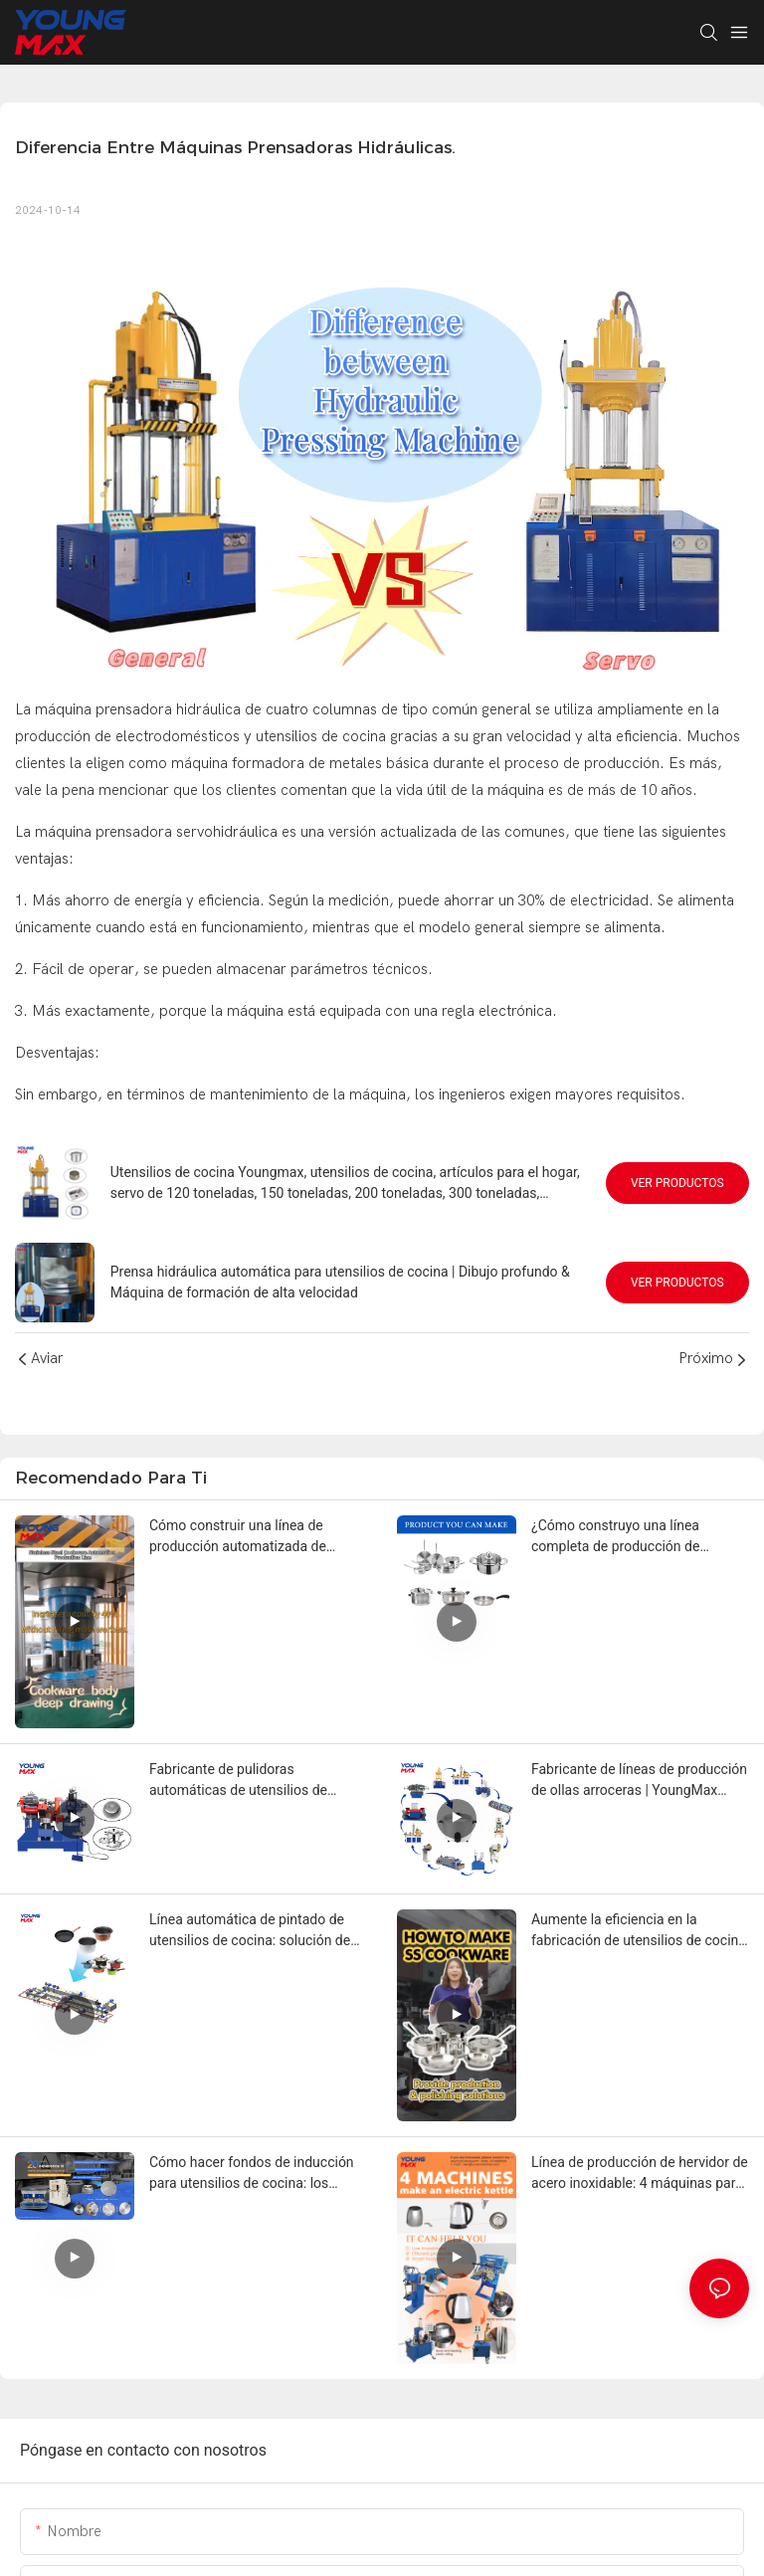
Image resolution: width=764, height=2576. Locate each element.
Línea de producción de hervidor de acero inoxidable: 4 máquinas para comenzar (639, 2174)
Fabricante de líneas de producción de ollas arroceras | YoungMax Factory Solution (639, 1781)
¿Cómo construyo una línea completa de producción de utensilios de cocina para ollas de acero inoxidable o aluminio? (634, 1537)
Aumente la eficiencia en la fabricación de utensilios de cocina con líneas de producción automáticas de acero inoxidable (638, 1931)
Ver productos (677, 1183)
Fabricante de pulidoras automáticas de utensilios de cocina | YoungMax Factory (238, 1781)
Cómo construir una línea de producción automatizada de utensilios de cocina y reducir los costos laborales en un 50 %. (250, 1537)
